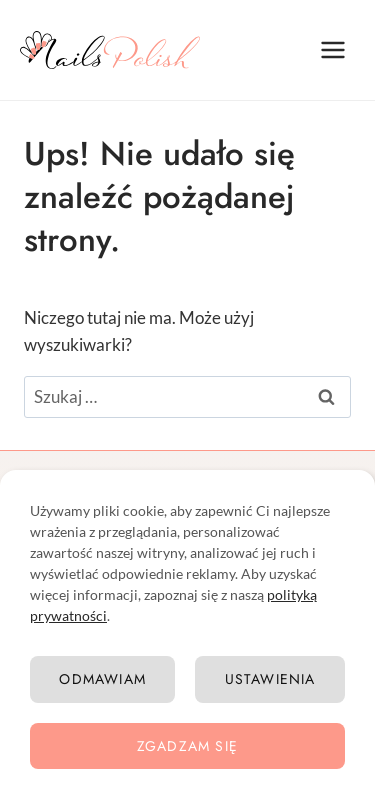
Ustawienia (270, 679)
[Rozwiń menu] (332, 49)
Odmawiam (102, 679)
